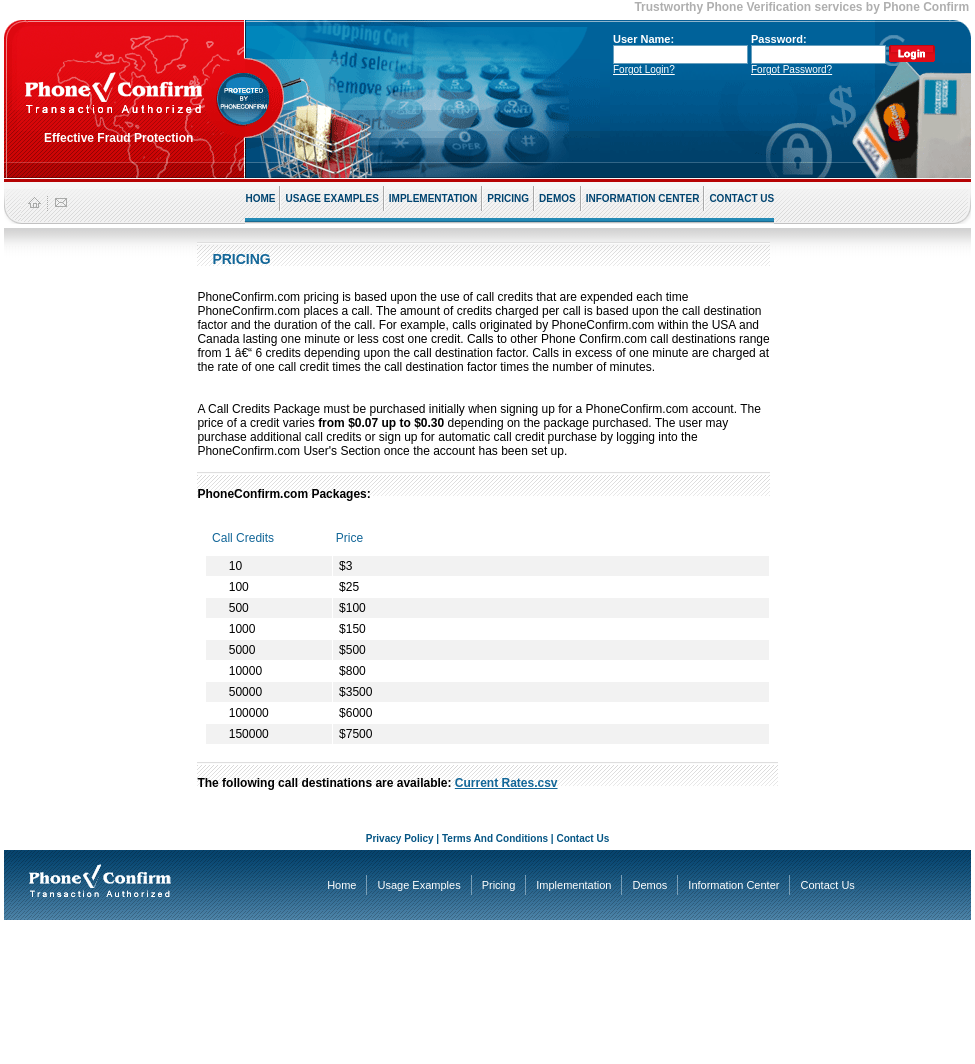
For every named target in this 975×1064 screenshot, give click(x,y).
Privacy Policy (400, 838)
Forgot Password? (791, 69)
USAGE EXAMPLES (331, 198)
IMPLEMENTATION (433, 198)
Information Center (733, 885)
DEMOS (557, 198)
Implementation (573, 885)
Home (341, 885)
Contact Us (582, 838)
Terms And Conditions (495, 838)
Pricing (499, 885)
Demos (649, 885)
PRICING (508, 198)
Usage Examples (418, 885)
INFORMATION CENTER (643, 198)
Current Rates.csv (506, 783)
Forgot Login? (644, 69)
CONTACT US (741, 198)
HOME (260, 198)
